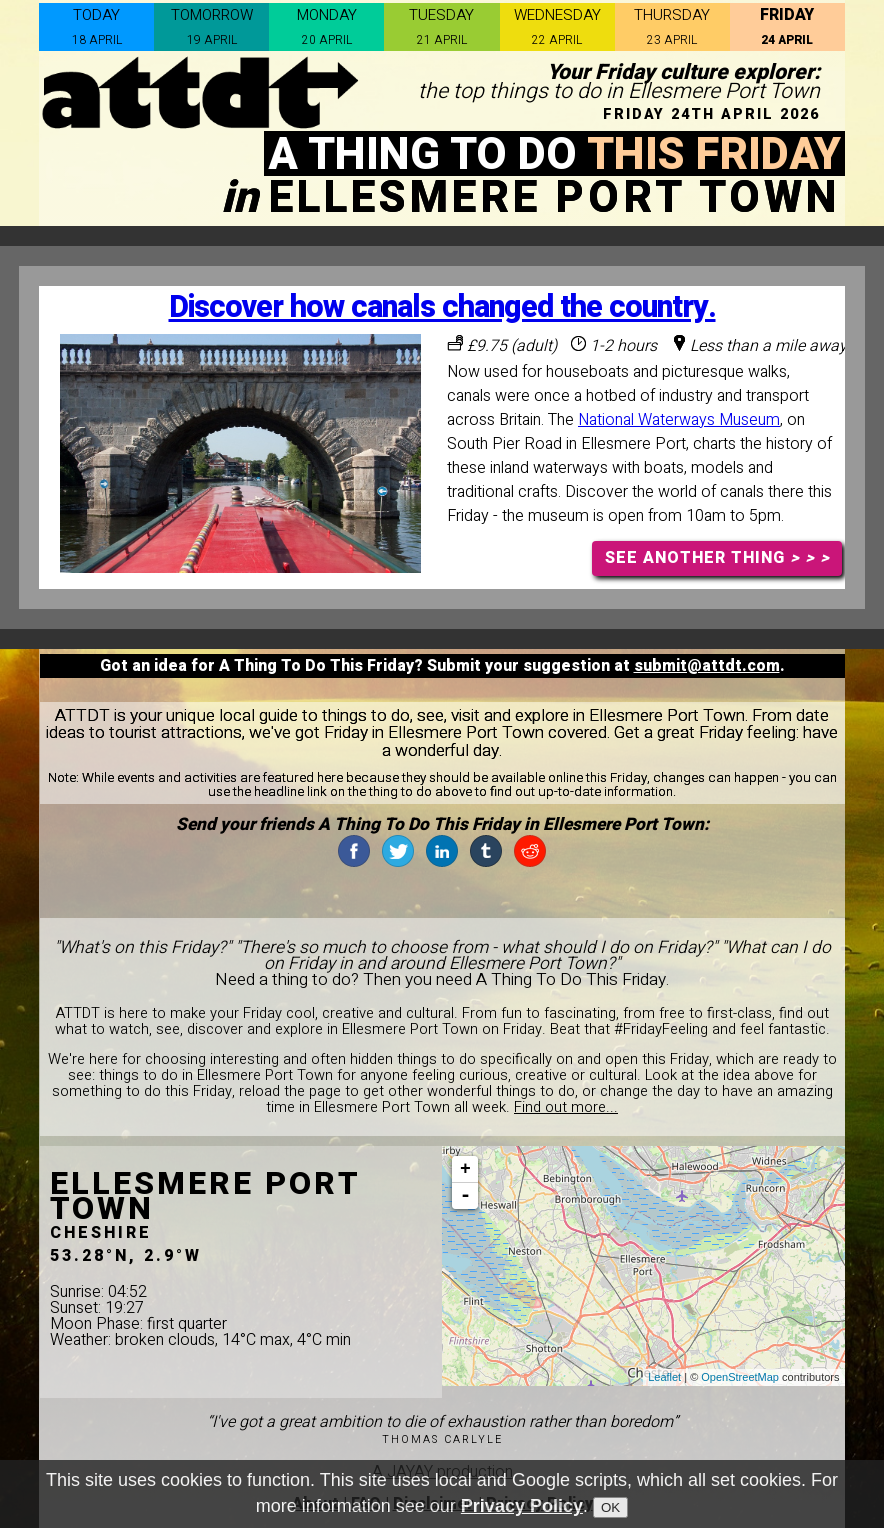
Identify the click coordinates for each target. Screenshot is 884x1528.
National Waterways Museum (679, 420)
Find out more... (566, 1107)
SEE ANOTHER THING (717, 558)
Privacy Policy (522, 1517)
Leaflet (664, 1377)
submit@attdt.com (707, 666)
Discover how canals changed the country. (442, 307)
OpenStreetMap (740, 1377)
